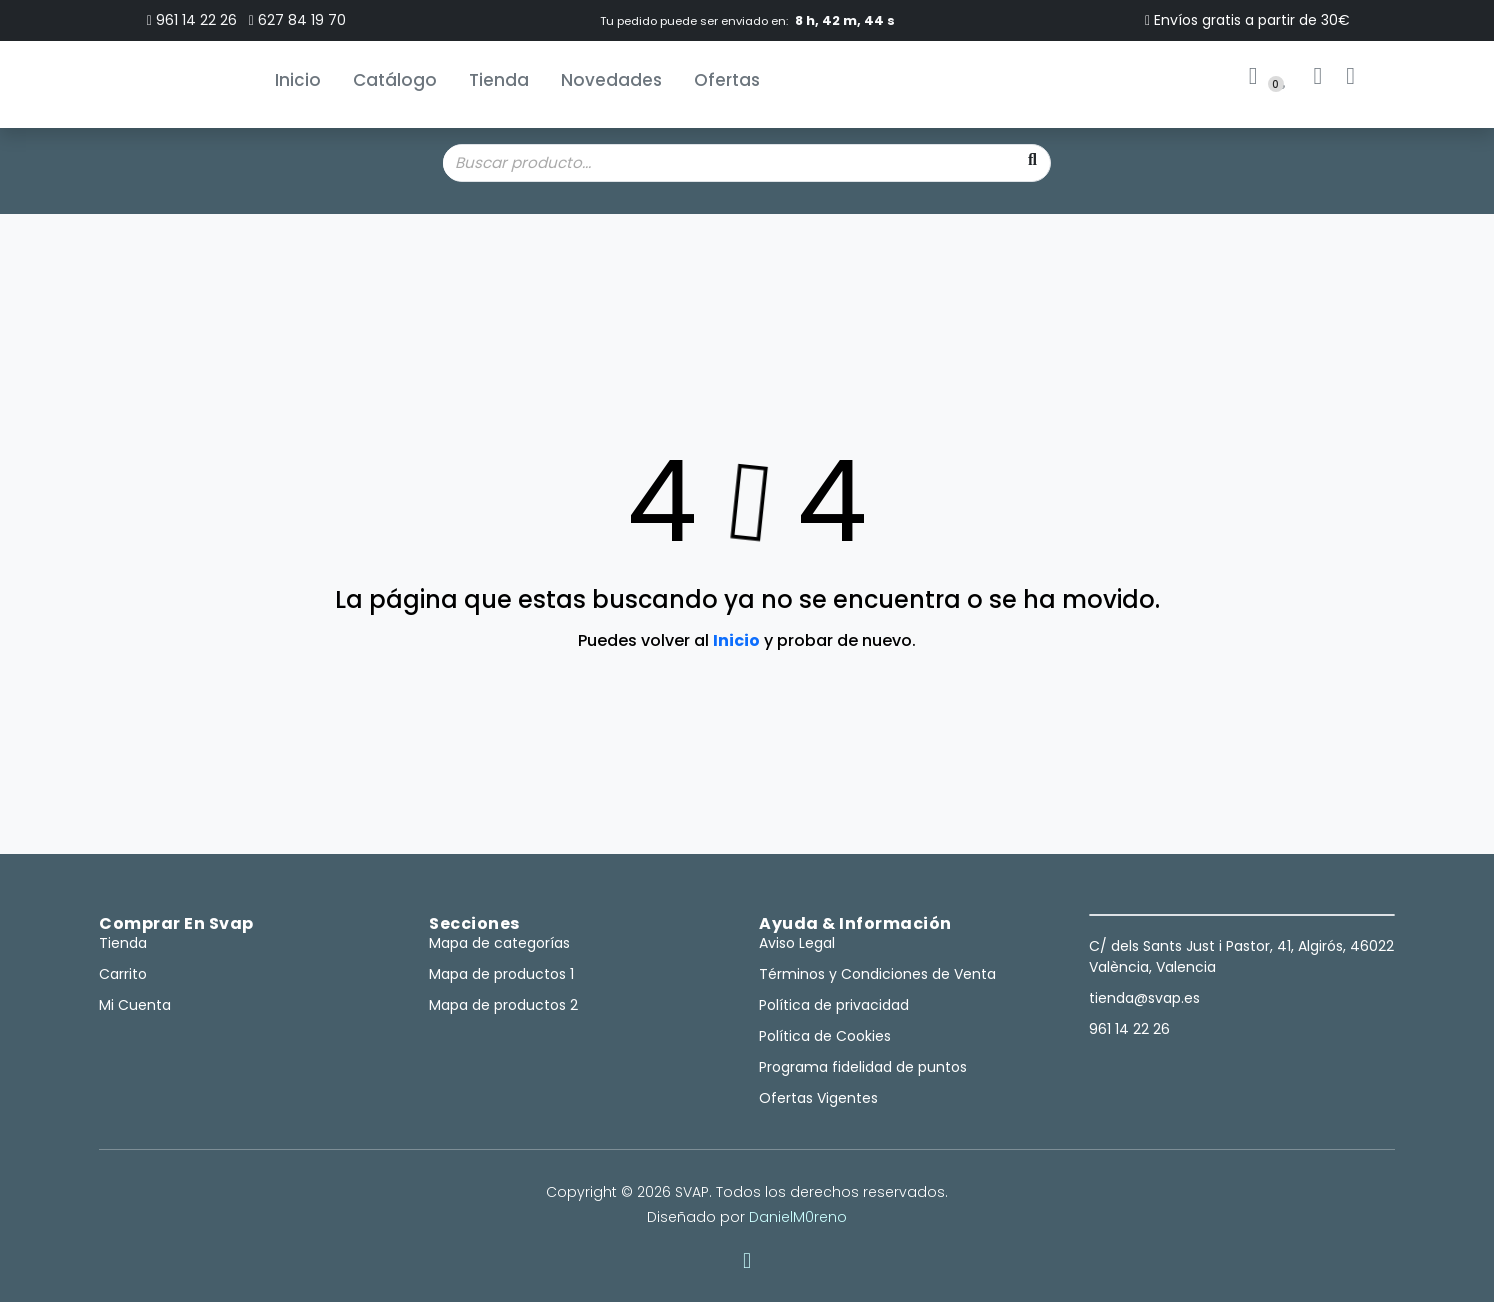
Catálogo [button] (395, 80)
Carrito (123, 974)
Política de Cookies (825, 1036)
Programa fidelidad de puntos (863, 1067)
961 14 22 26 (192, 20)
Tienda (499, 80)
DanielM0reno (798, 1217)
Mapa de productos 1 (501, 974)
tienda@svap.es (1144, 998)
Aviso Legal (797, 943)
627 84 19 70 (297, 20)
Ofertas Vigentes (818, 1098)
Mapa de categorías (499, 943)
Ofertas (727, 80)
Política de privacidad (834, 1005)
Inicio (298, 80)
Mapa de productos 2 (503, 1005)
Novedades (611, 80)
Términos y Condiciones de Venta (877, 974)
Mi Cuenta (135, 1005)
